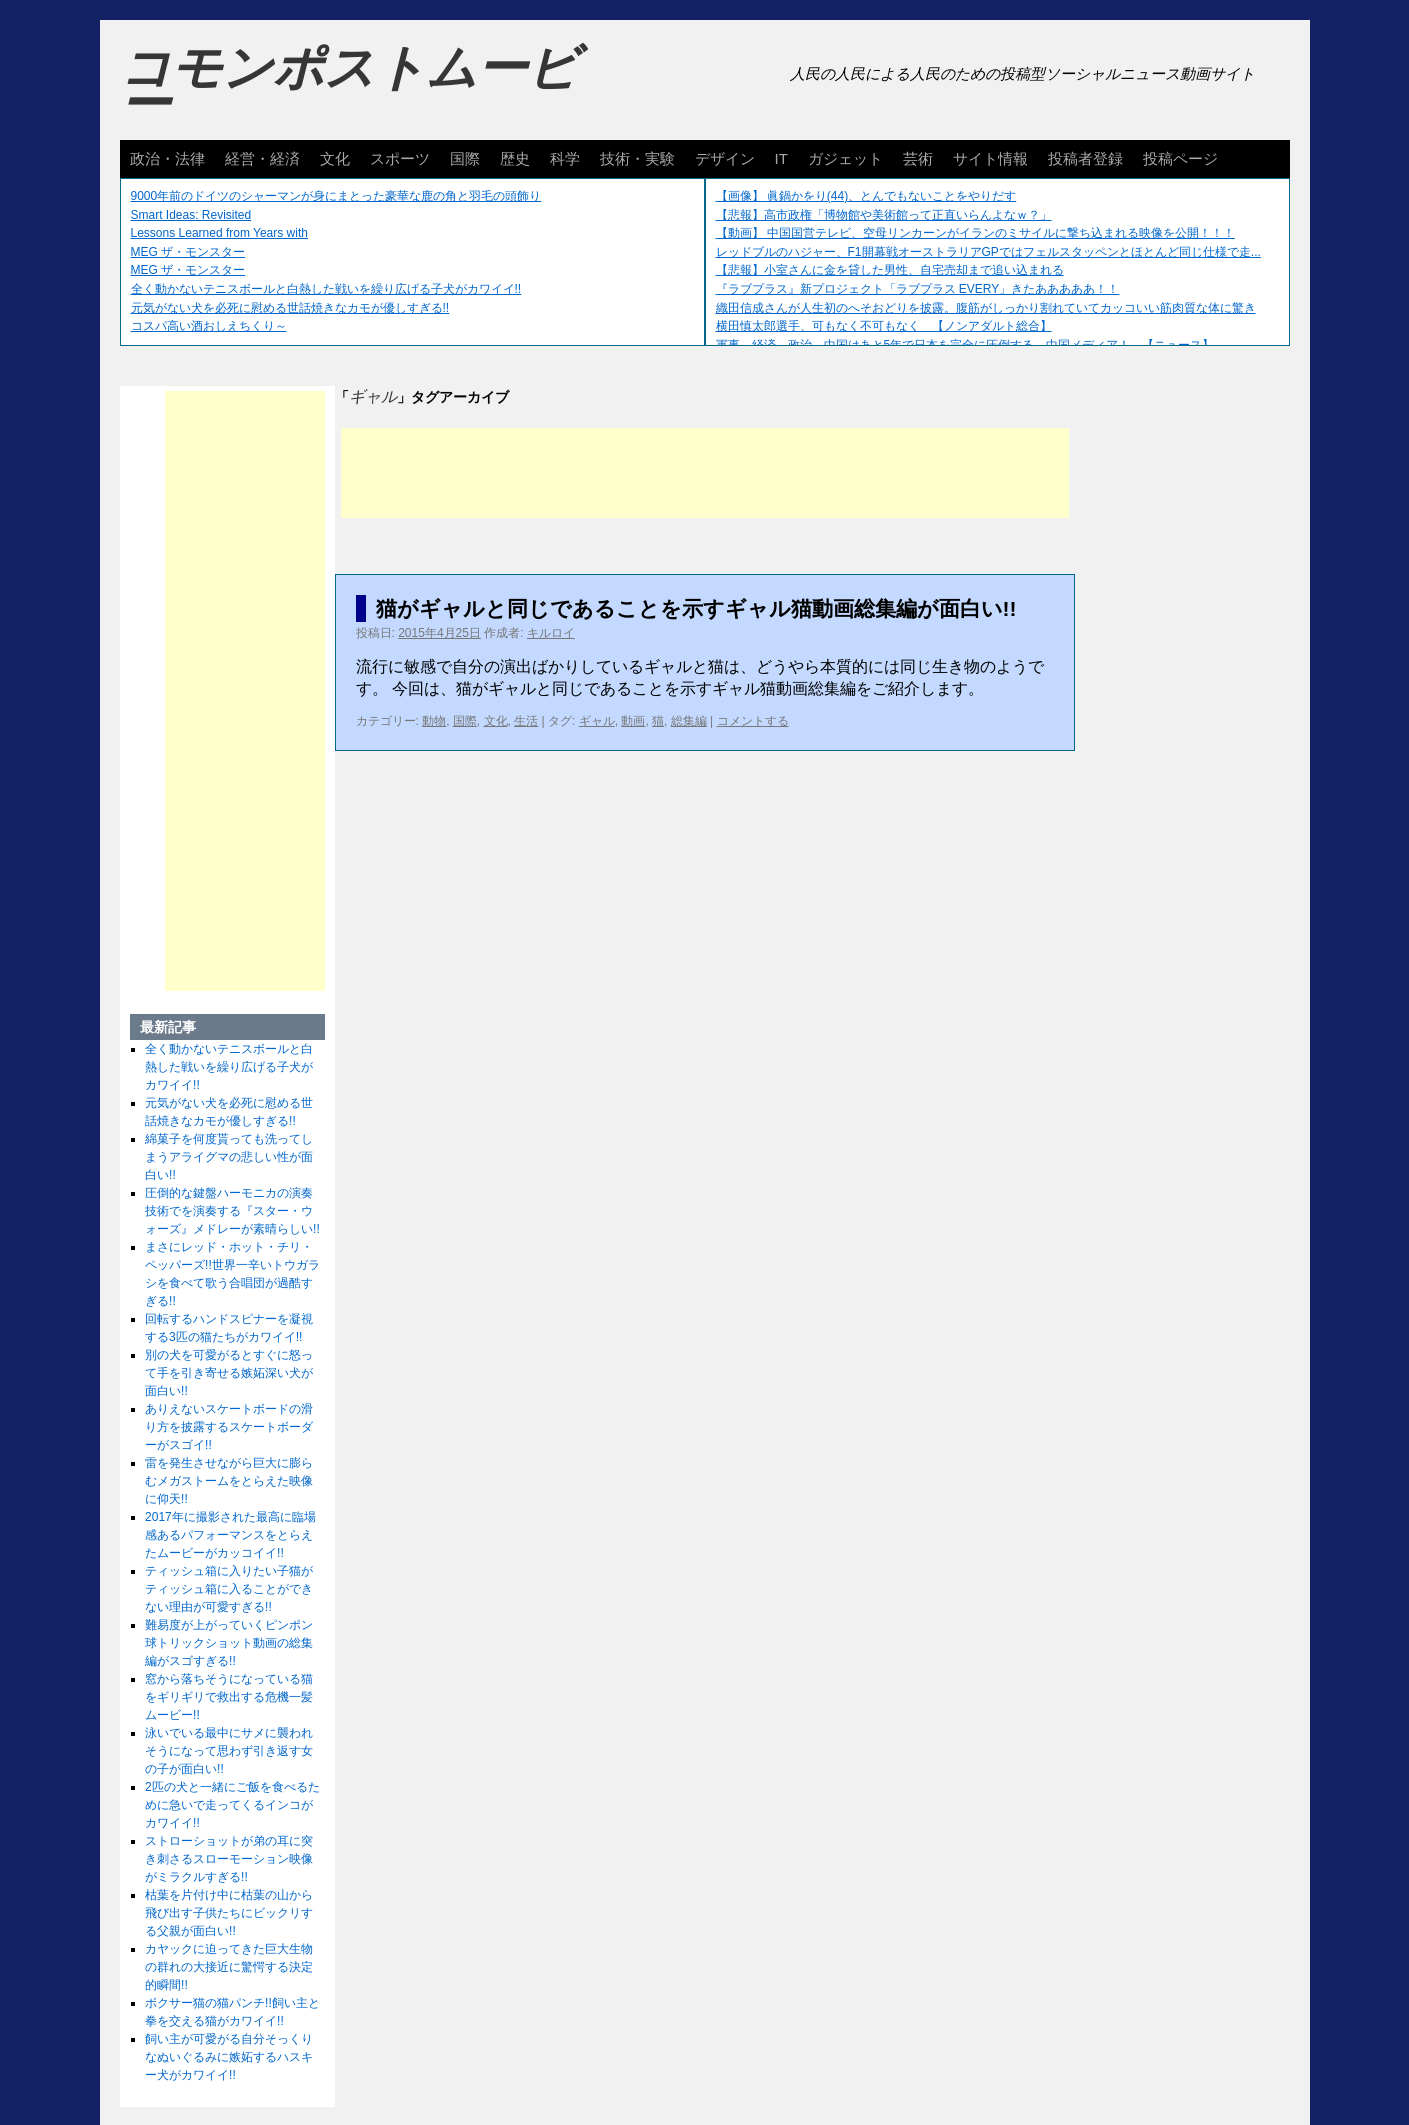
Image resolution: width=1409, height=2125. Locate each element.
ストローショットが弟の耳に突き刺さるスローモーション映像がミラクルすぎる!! (229, 1859)
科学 (565, 158)
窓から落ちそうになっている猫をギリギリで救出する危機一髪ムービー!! (229, 1697)
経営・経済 (262, 158)
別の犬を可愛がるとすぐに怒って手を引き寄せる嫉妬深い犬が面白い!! (229, 1373)
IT (781, 158)
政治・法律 (167, 158)
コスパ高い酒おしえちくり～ (209, 326)
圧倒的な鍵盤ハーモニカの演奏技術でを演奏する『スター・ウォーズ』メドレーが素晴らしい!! (232, 1211)
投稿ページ (1180, 158)
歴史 (515, 158)
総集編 (689, 721)
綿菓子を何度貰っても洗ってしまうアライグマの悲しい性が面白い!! (229, 1157)
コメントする (753, 721)
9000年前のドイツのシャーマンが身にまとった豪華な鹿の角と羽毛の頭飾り (336, 196)
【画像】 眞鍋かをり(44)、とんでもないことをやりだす (866, 196)
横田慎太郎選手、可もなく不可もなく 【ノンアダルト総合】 (884, 326)
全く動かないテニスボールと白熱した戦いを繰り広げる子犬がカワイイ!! (326, 289)
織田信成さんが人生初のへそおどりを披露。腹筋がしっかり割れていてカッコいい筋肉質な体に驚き (986, 308)
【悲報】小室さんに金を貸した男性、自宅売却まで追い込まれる (890, 270)
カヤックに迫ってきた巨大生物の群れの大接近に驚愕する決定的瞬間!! (229, 1967)
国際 (465, 158)
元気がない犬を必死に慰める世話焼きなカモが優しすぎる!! (290, 308)
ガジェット (845, 158)
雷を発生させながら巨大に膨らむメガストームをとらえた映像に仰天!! (229, 1481)
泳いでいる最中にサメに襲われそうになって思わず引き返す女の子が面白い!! (229, 1751)
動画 (633, 721)
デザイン (725, 158)
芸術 (918, 158)
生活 (526, 721)
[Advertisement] (705, 473)
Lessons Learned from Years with (219, 233)
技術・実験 (637, 158)
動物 (434, 721)
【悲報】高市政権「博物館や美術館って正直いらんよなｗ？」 (884, 215)
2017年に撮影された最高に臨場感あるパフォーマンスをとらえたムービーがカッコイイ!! (230, 1535)
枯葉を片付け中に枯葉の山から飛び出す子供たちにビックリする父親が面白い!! (229, 1913)
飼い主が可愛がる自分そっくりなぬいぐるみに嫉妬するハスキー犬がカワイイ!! (229, 2057)
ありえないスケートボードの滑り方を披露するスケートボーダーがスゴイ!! (229, 1427)
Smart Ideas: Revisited (191, 215)
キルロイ (551, 633)
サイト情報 (990, 158)
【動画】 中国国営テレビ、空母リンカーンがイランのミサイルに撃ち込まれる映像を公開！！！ (975, 233)
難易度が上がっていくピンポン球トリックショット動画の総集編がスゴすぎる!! (229, 1643)
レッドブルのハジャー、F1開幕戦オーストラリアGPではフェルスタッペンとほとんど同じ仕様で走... (988, 252)
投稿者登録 (1085, 158)
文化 (335, 158)
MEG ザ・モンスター (188, 252)
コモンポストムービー (349, 86)
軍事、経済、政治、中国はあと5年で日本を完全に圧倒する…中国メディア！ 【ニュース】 (965, 345)
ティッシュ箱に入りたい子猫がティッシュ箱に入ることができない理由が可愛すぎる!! (229, 1589)
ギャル (597, 721)
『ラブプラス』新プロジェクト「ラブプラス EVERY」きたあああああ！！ (918, 289)
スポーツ (400, 158)
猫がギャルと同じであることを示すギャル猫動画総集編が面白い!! (696, 608)
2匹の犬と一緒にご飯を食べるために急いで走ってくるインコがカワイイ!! (232, 1805)
